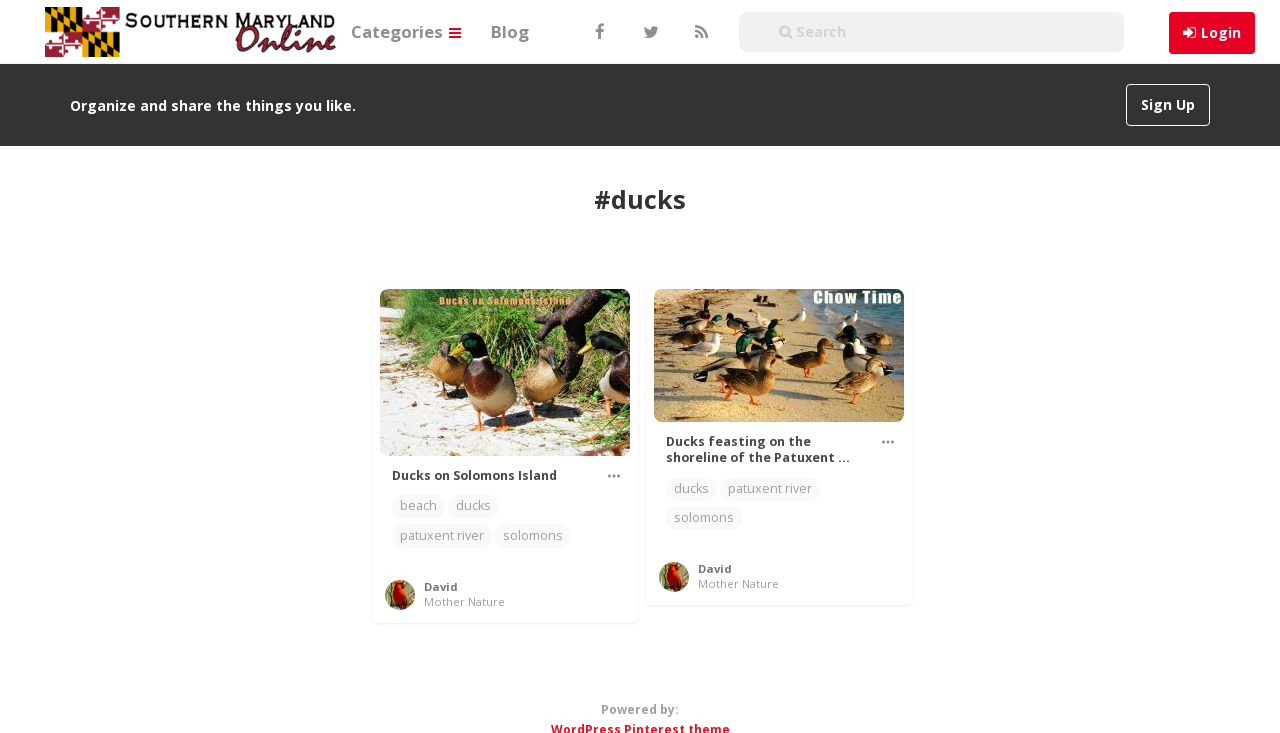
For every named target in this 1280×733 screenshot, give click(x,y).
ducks (473, 505)
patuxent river (442, 535)
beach (418, 505)
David (441, 586)
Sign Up (1168, 104)
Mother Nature (464, 601)
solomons (533, 535)
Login (1221, 32)
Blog (510, 31)
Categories (406, 31)
